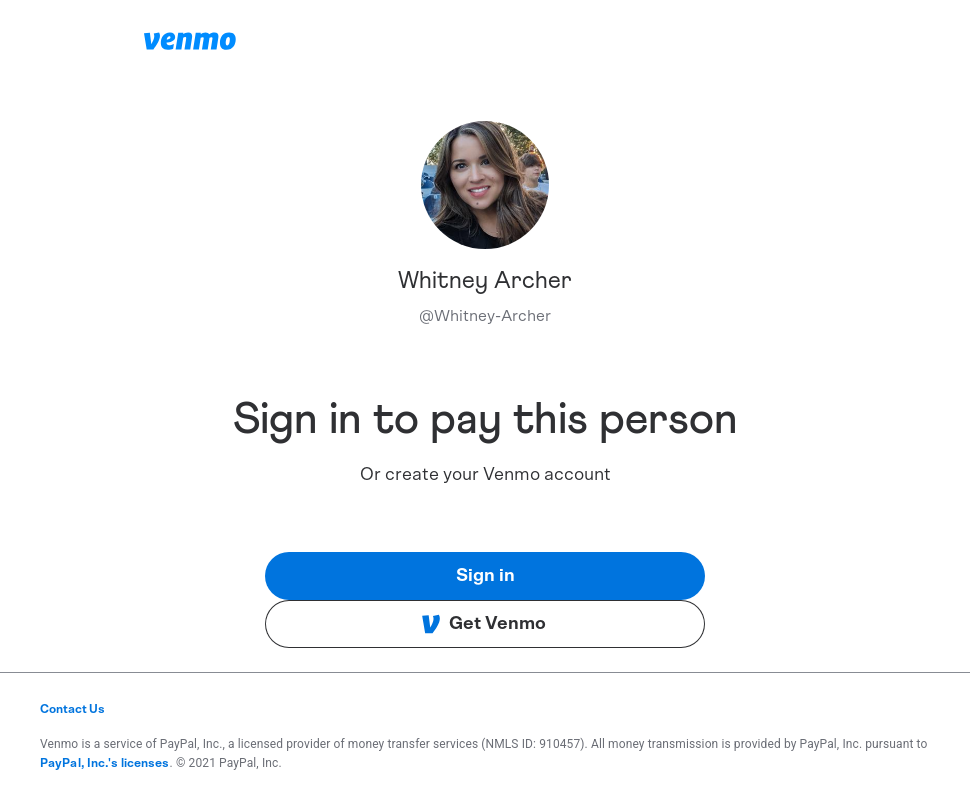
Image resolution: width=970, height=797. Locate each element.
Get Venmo (483, 624)
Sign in (485, 576)
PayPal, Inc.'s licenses (105, 763)
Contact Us (72, 709)
